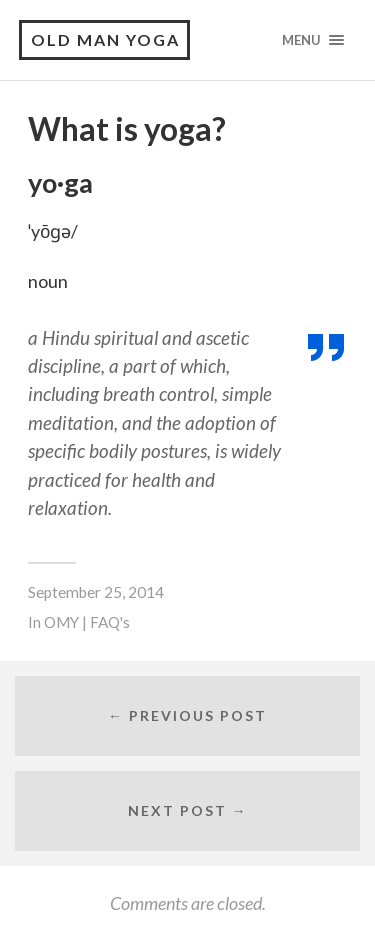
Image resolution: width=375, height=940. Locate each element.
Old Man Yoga (105, 39)
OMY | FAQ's (87, 622)
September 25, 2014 (96, 592)
